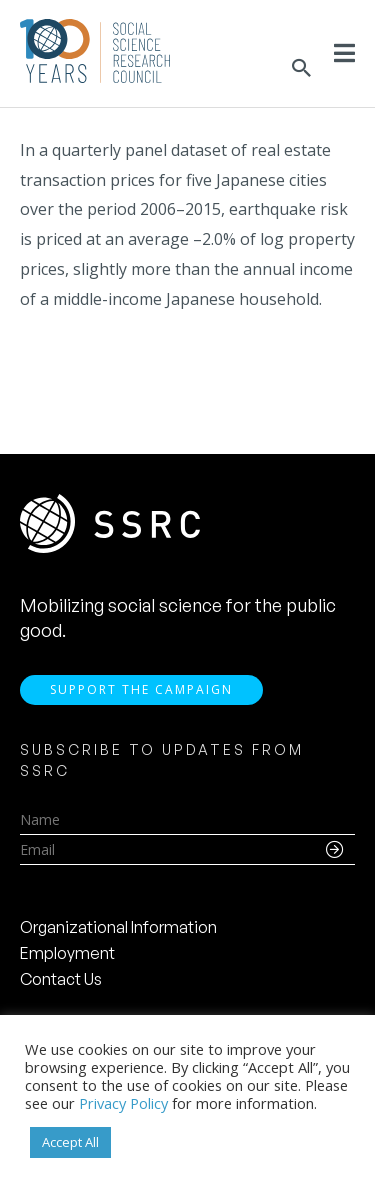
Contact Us (61, 979)
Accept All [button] (70, 1142)
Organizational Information (118, 927)
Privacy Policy (123, 1103)
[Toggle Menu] (344, 53)
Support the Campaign (141, 689)
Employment (67, 953)
